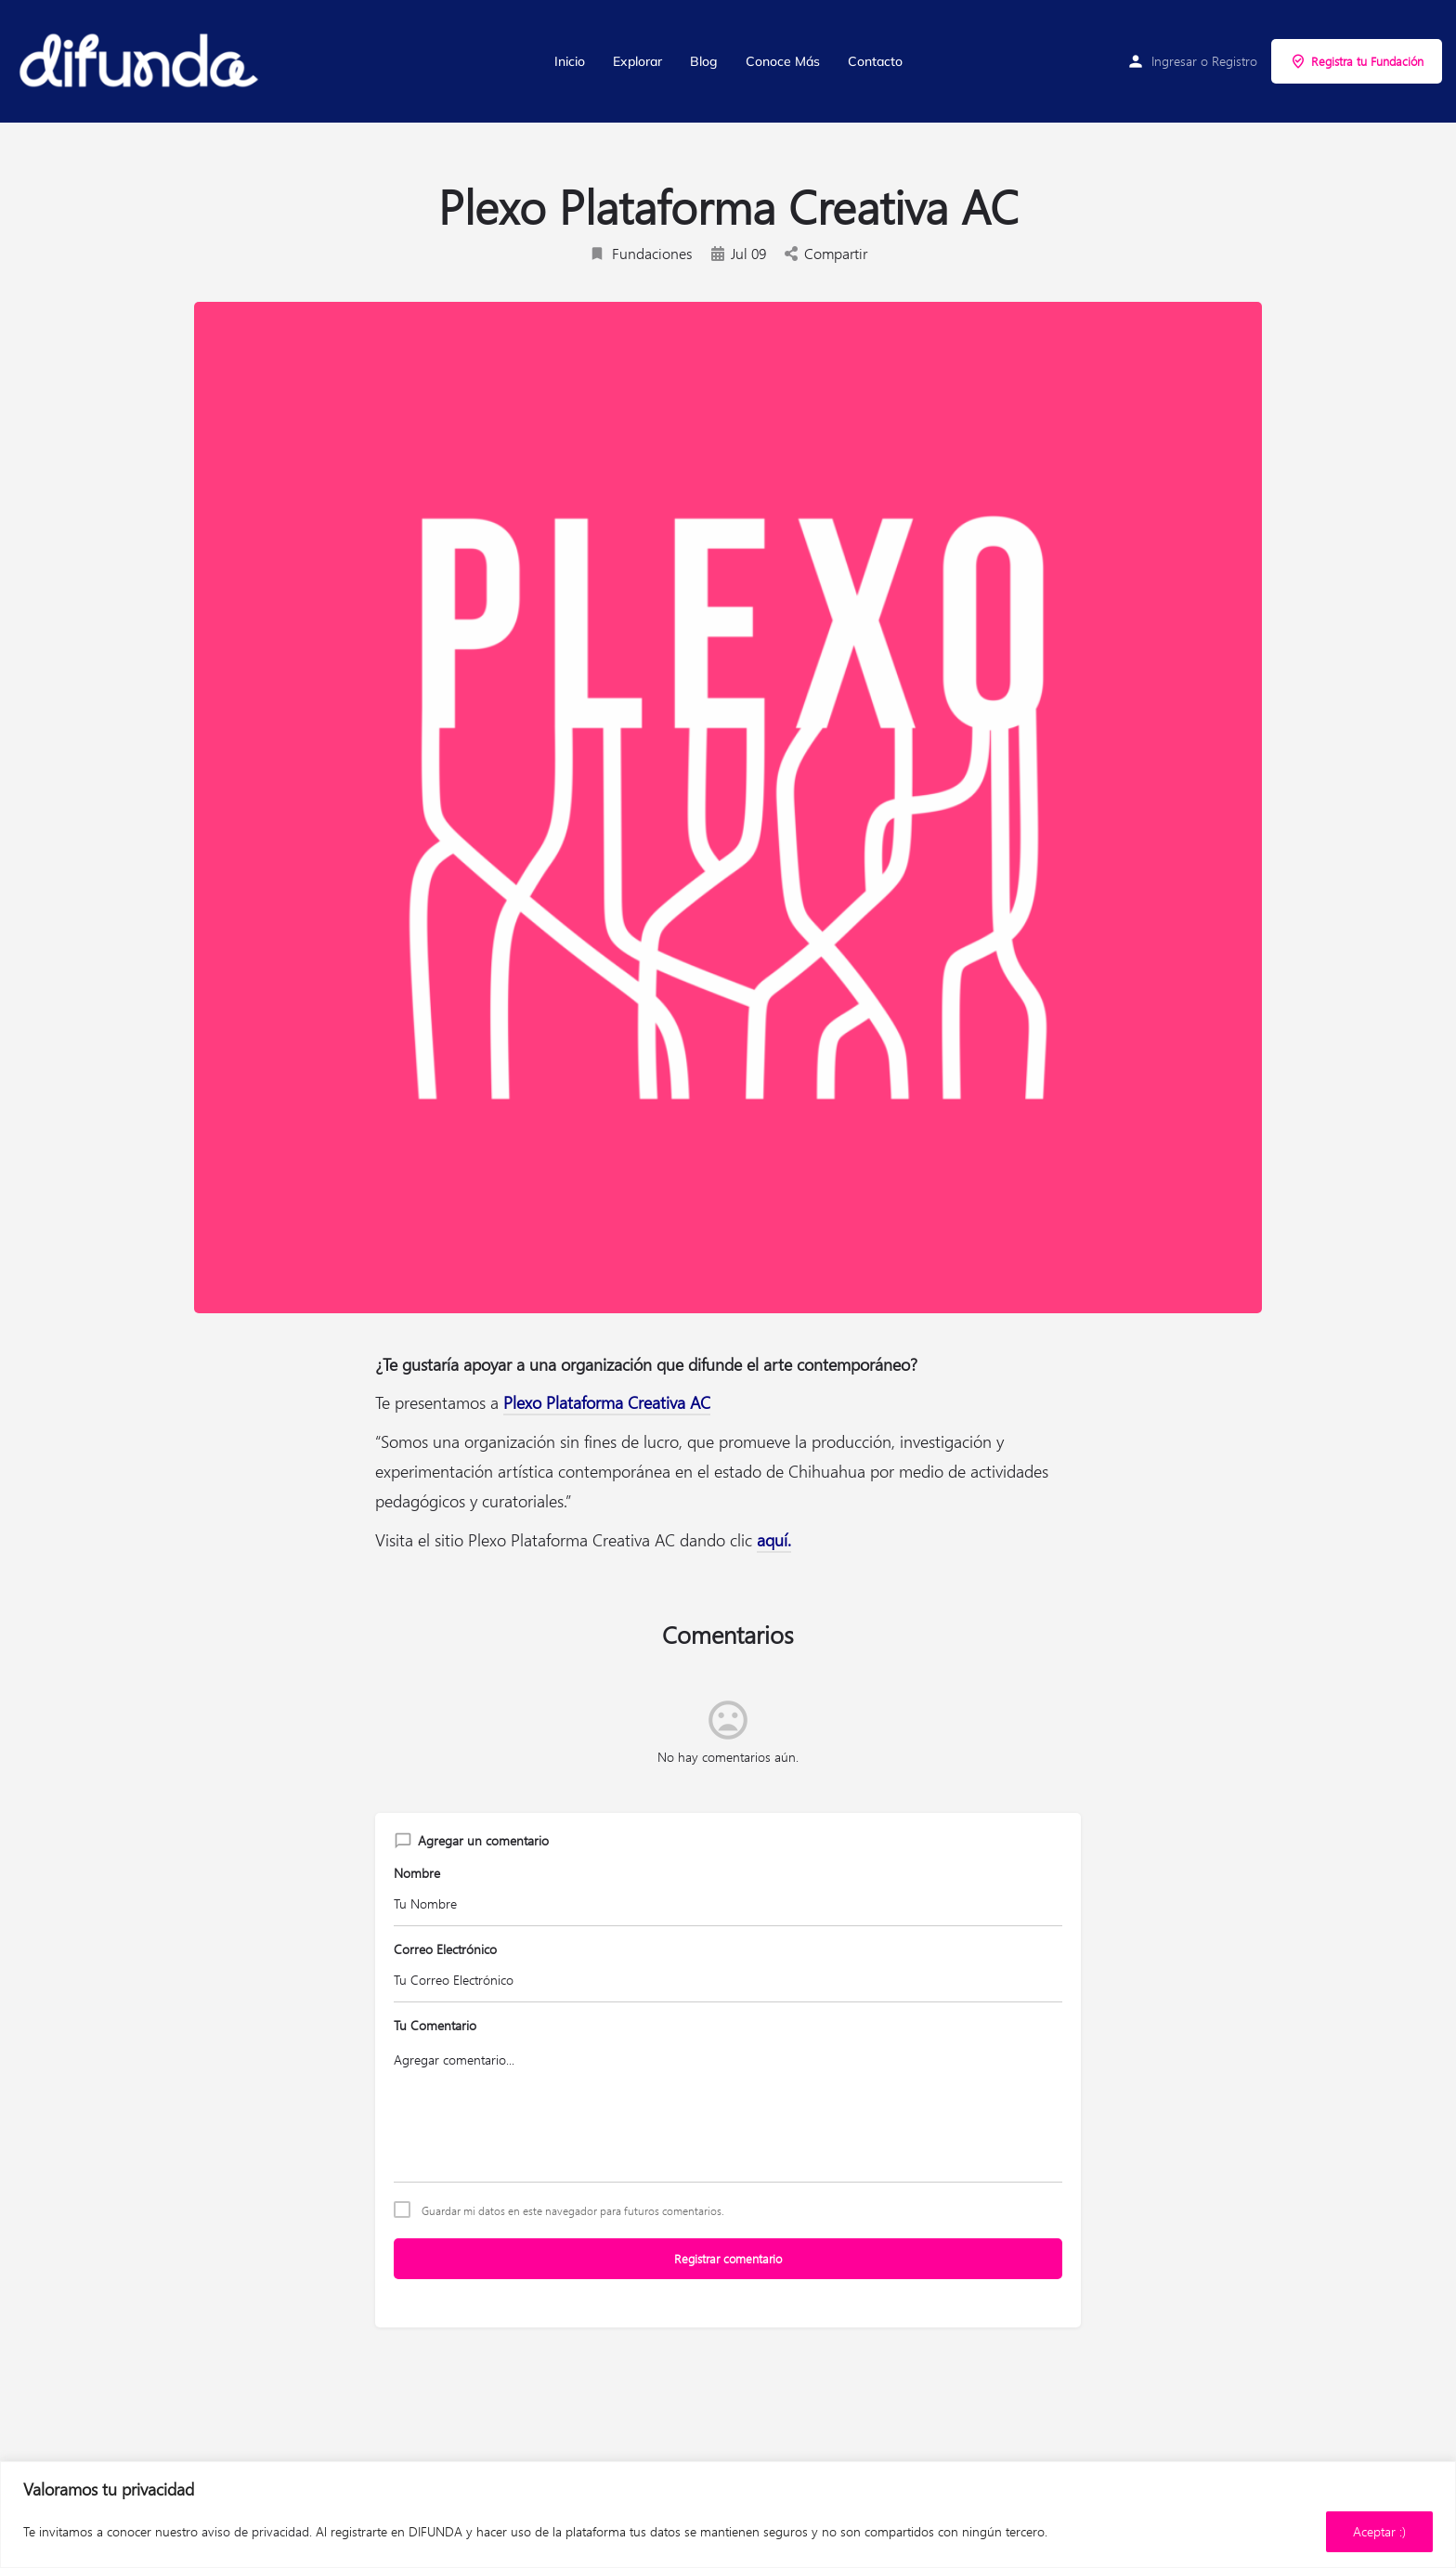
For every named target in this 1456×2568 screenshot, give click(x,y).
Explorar (637, 61)
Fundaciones (641, 253)
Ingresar (1174, 61)
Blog (704, 61)
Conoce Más (783, 61)
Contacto (875, 61)
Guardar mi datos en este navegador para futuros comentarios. (573, 2210)
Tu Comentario (435, 2025)
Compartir (826, 253)
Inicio (569, 61)
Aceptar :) (1379, 2531)
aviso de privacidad (255, 2531)
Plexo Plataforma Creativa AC (606, 1402)
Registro (1234, 61)
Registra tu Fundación (1357, 61)
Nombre (417, 1873)
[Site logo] (140, 61)
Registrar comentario (728, 2258)
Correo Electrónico (445, 1949)
